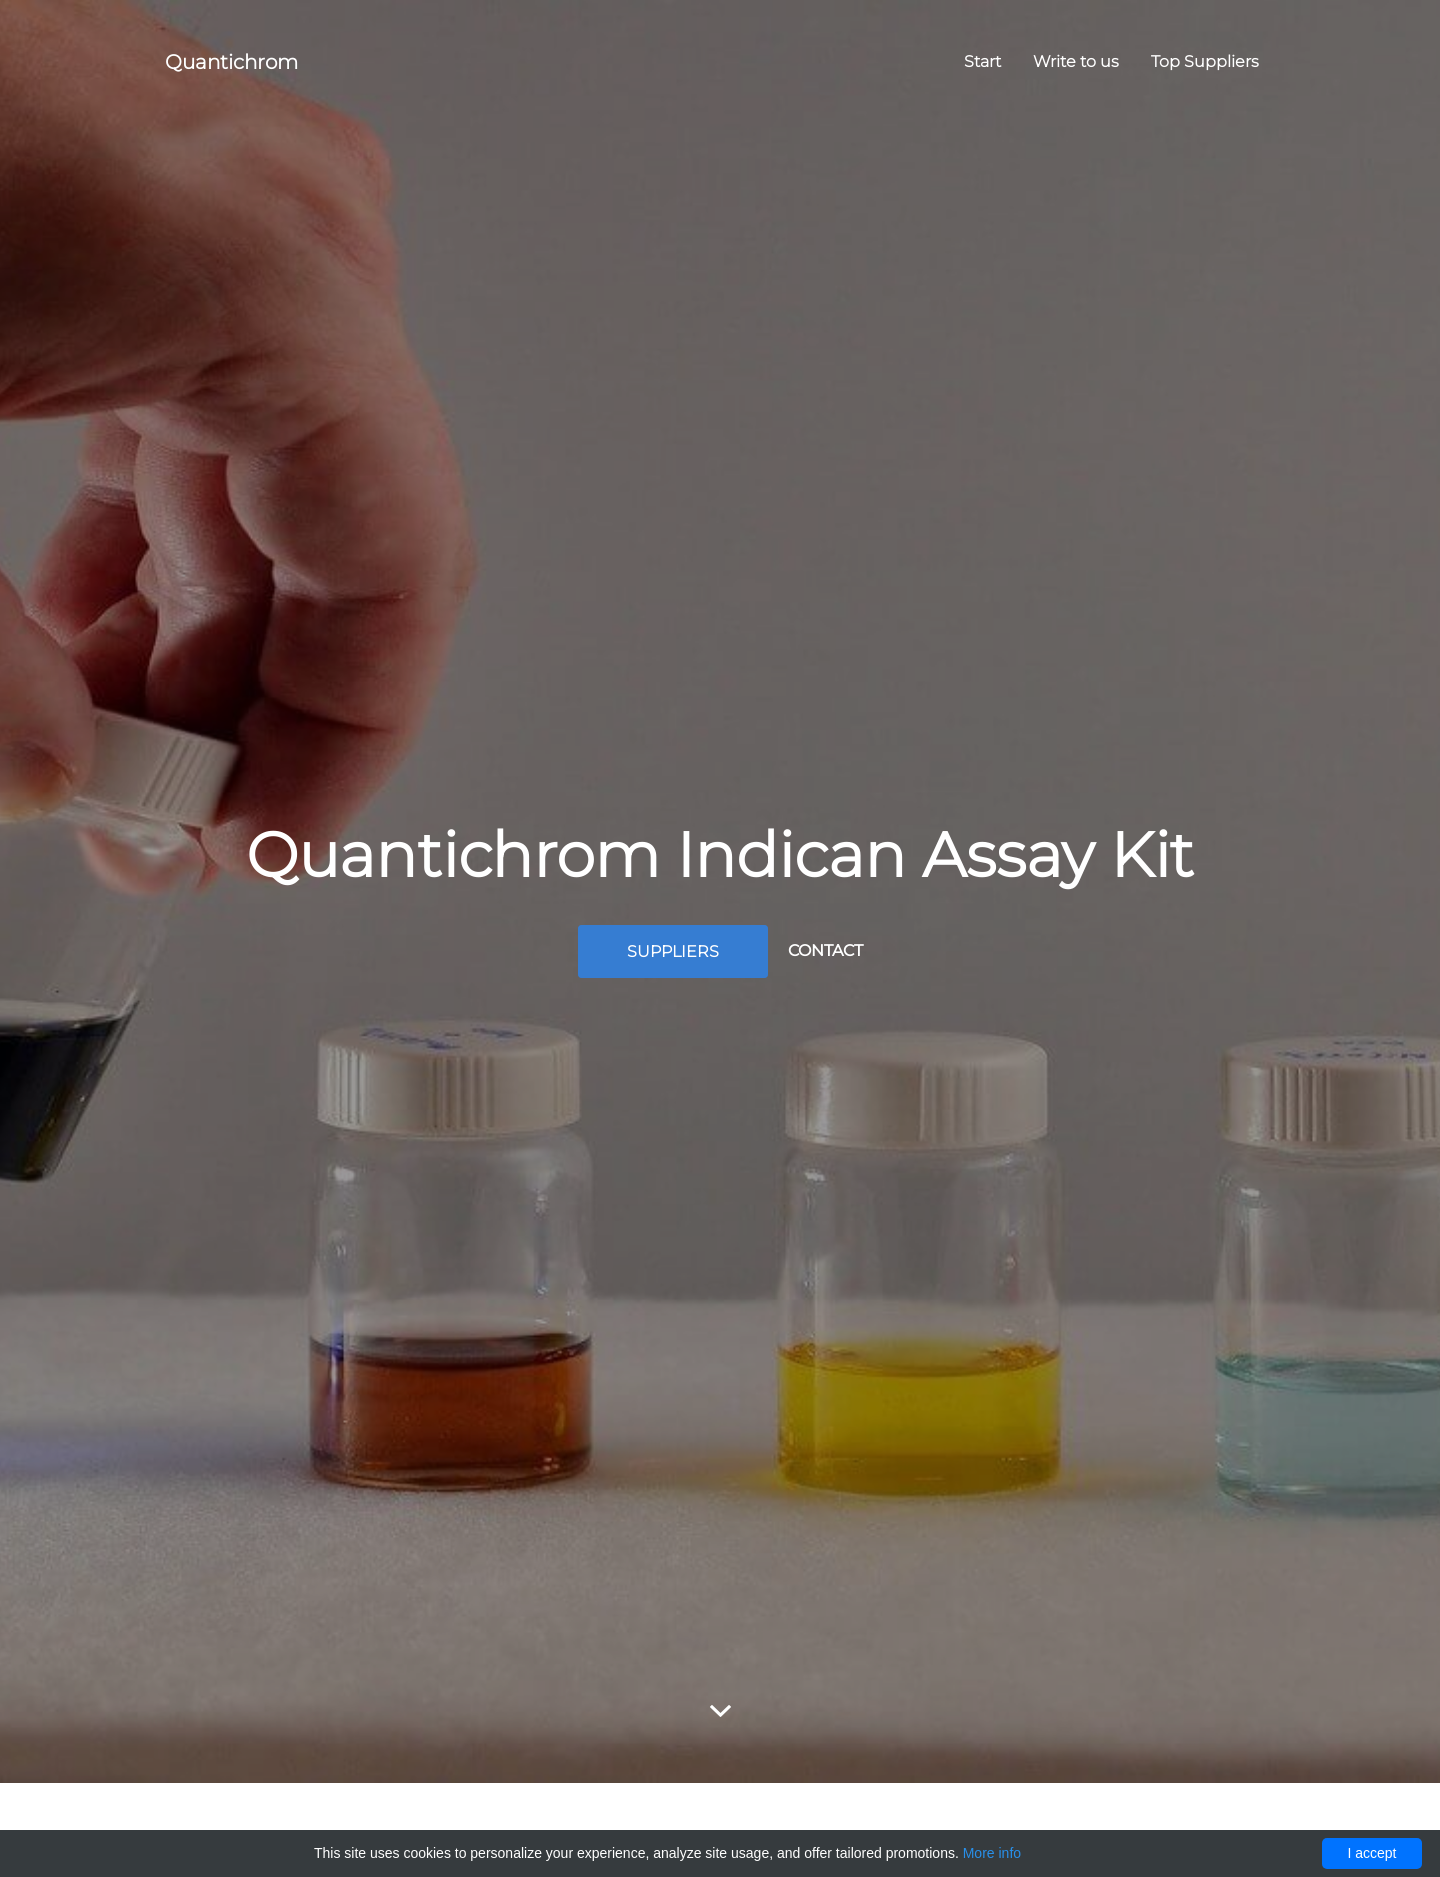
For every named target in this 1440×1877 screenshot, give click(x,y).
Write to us (1076, 61)
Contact (825, 950)
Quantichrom (231, 62)
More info (992, 1853)
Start (982, 61)
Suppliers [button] (673, 951)
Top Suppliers (1205, 61)
